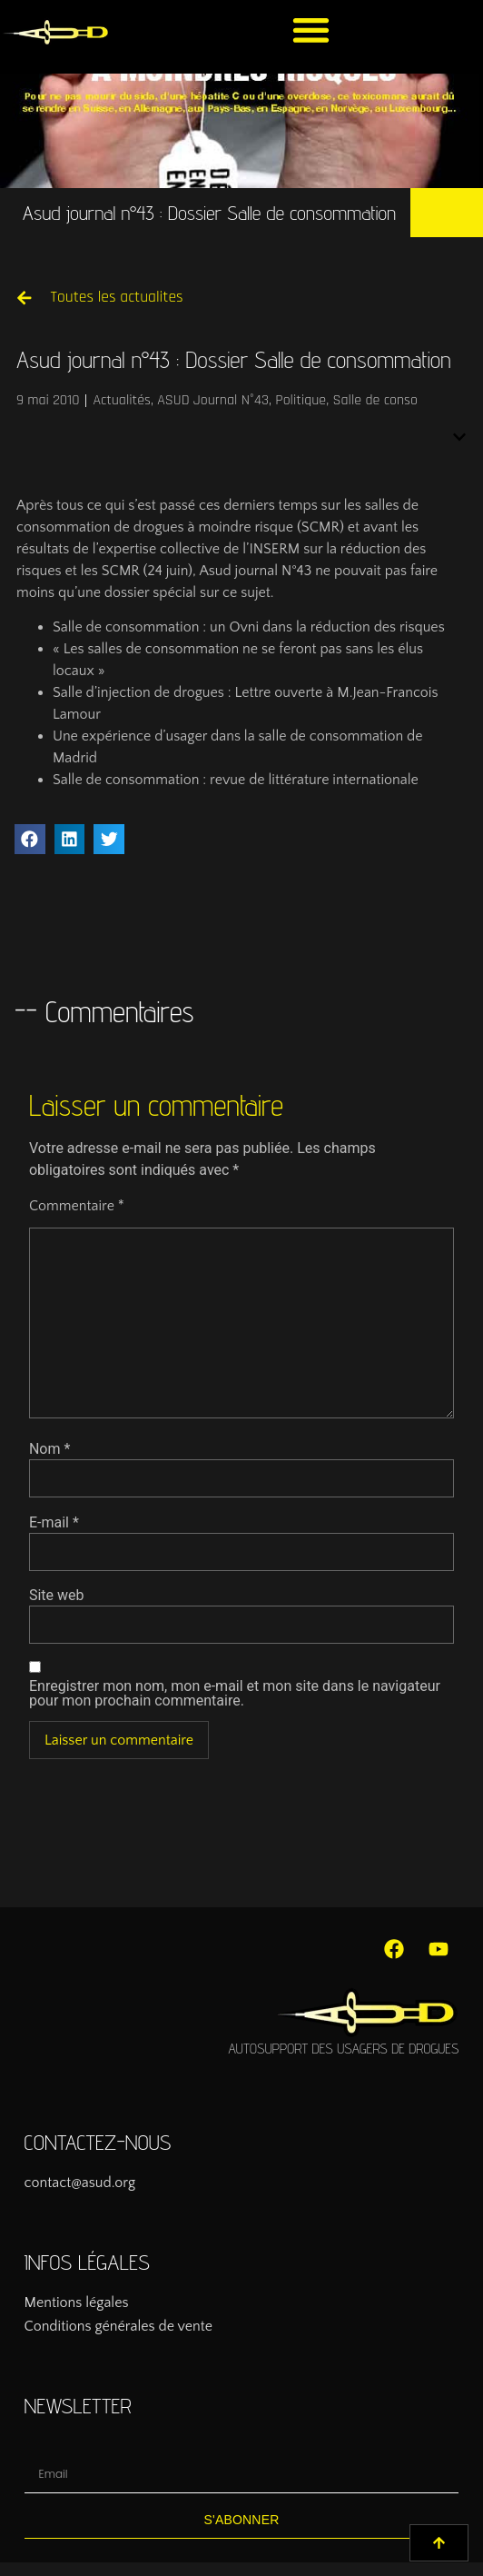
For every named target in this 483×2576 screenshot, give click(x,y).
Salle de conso (375, 400)
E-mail (54, 1523)
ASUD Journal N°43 (213, 400)
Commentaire (76, 1205)
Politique (300, 400)
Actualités (122, 400)
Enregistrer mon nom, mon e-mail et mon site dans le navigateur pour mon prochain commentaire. (234, 1693)
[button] (310, 29)
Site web (56, 1595)
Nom (49, 1449)
